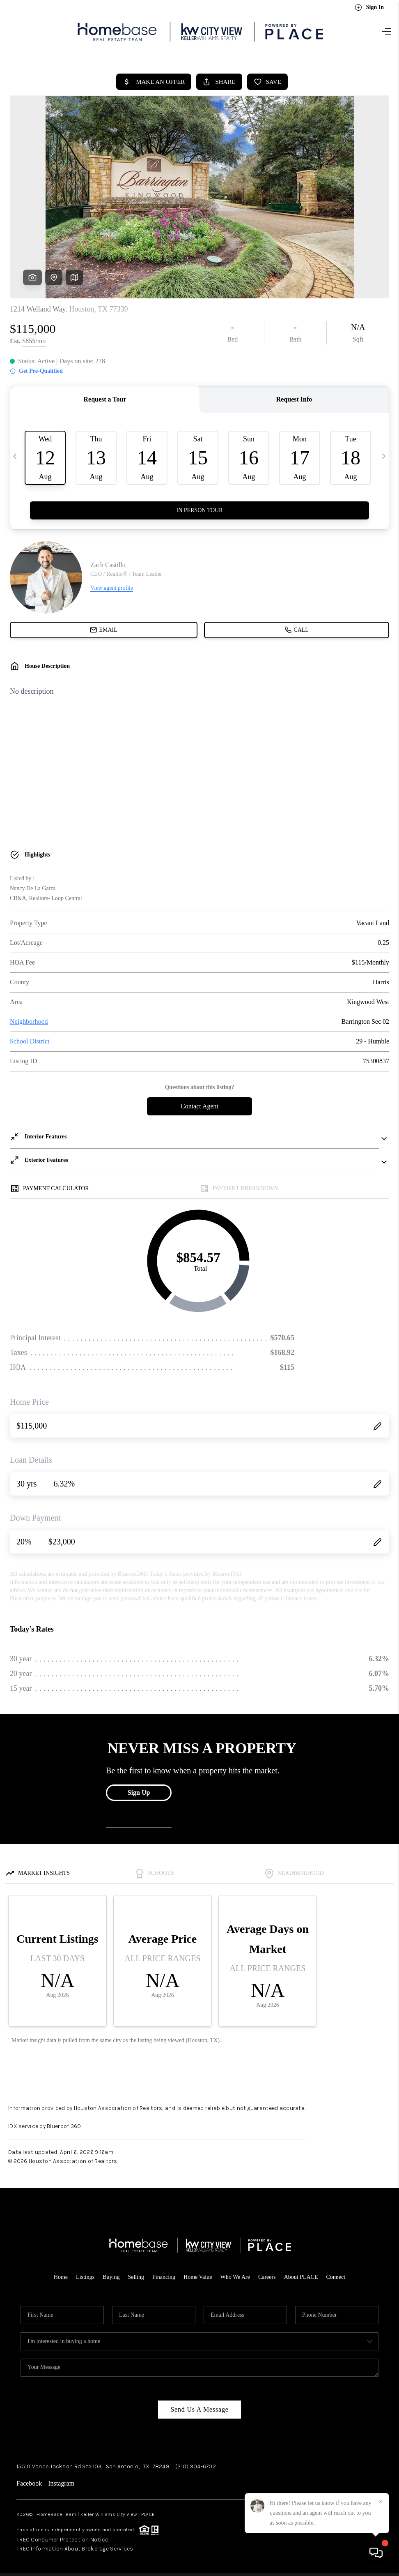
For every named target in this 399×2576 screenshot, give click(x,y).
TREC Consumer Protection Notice (62, 2536)
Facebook (29, 2480)
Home (61, 2274)
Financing (163, 2274)
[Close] (380, 2501)
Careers (267, 2274)
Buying (111, 2274)
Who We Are (235, 2274)
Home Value (197, 2274)
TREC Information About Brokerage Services (74, 2545)
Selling (136, 2274)
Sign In (369, 7)
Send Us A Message (199, 2406)
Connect (336, 2274)
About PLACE (301, 2274)
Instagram (61, 2480)
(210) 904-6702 (195, 2463)
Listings (85, 2274)
